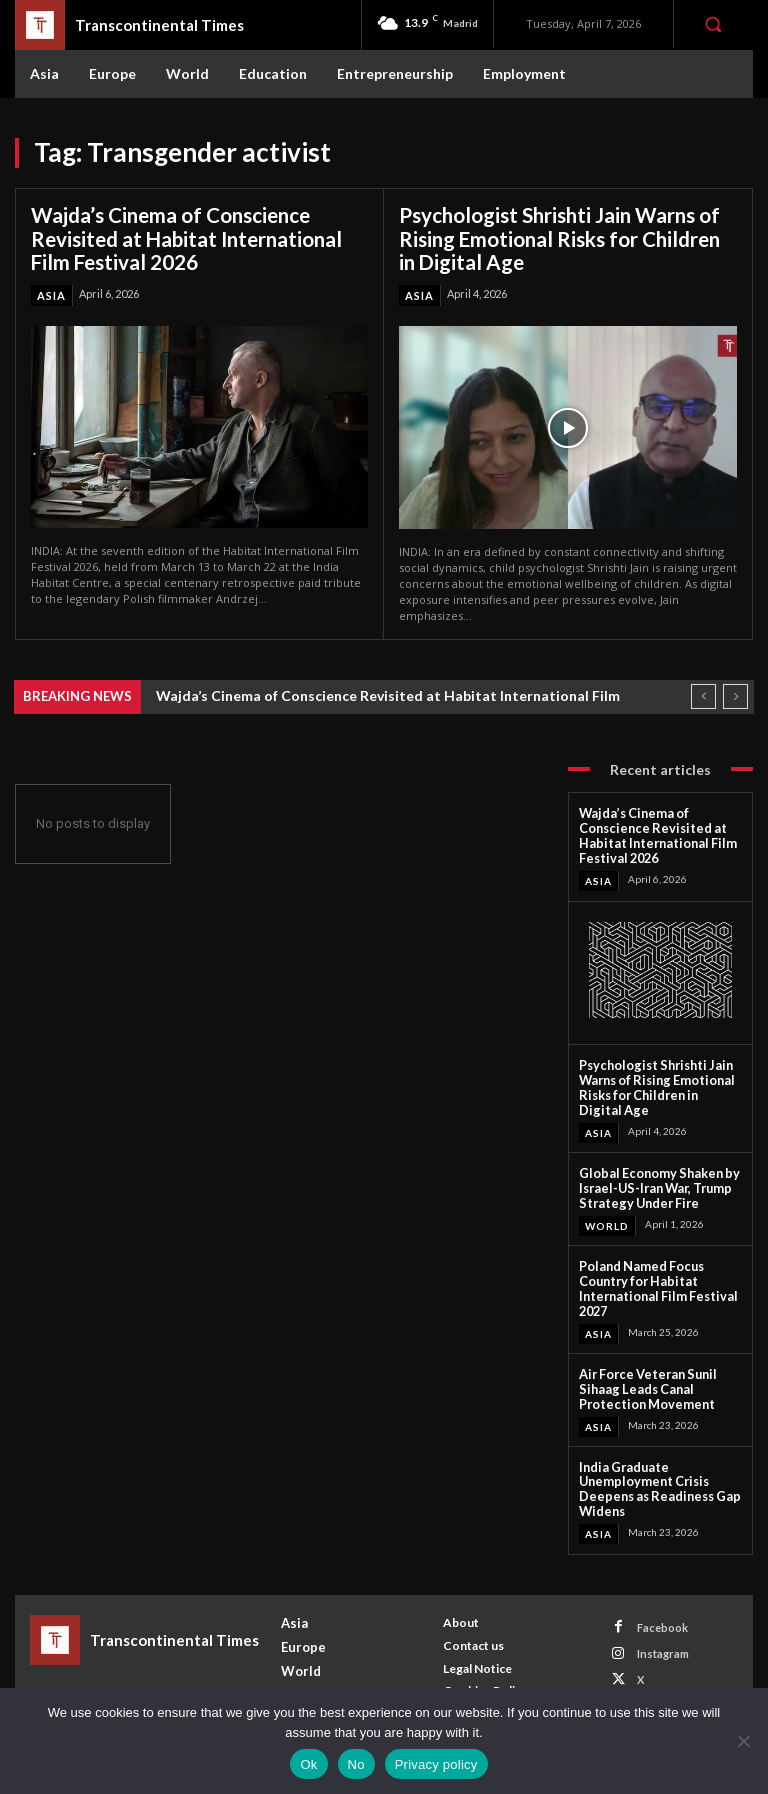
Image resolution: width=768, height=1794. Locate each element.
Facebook (662, 1605)
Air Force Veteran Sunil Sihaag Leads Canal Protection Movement (643, 1372)
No (356, 1764)
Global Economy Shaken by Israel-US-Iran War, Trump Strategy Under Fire (653, 1177)
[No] (743, 1741)
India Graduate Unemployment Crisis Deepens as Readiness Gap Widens (652, 1469)
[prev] (703, 694)
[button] (713, 24)
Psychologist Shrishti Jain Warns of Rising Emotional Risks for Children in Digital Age (558, 238)
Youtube (659, 1684)
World (607, 1214)
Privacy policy (436, 1764)
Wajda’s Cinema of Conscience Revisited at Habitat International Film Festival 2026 (185, 238)
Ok (308, 1764)
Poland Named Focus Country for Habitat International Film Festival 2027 (650, 1275)
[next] (735, 694)
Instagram (663, 1631)
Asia (51, 293)
